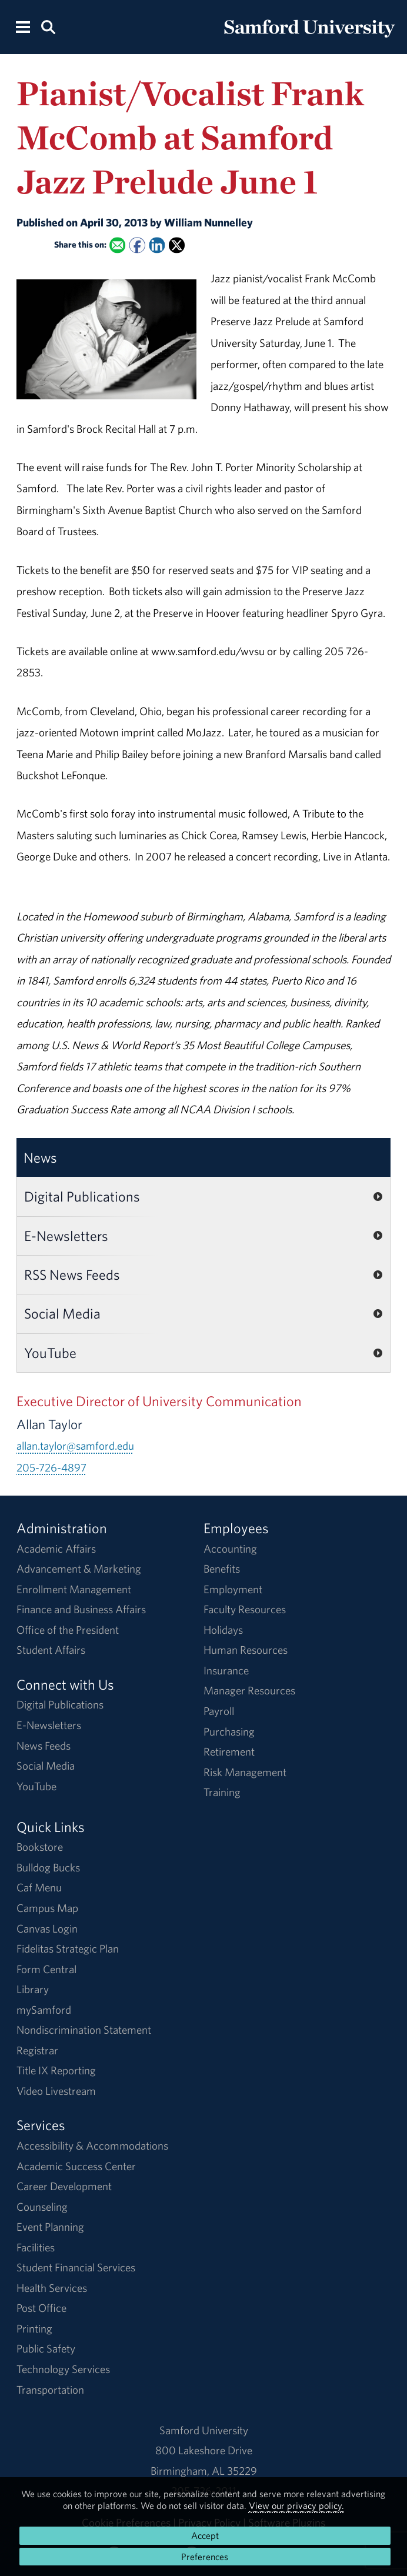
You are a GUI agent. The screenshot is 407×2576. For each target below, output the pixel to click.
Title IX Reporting (56, 2070)
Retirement (229, 1751)
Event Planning (50, 2227)
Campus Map (47, 1908)
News (40, 1157)
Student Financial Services (75, 2267)
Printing (34, 2328)
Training (222, 1792)
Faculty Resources (245, 1609)
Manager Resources (249, 1690)
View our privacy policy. (296, 2505)
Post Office (41, 2308)
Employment (233, 1589)
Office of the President (67, 1630)
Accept (205, 2535)
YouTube (50, 1353)
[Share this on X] (177, 245)
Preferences (204, 2556)
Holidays (223, 1630)
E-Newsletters (66, 1235)
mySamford (43, 2010)
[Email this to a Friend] (117, 245)
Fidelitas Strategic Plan (67, 1948)
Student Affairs (50, 1650)
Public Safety (45, 2348)
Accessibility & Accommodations (92, 2145)
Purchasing (229, 1731)
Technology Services (63, 2369)
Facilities (35, 2247)
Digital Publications (82, 1196)
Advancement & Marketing (78, 1568)
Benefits (222, 1568)
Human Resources (246, 1650)
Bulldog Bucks (48, 1867)
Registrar (37, 2050)
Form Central (46, 1969)
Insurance (226, 1670)
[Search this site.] (48, 26)
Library (32, 1989)
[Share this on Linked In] (157, 245)
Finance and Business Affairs (81, 1609)
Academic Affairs (56, 1548)
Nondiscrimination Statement (83, 2030)
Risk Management (245, 1772)
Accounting (230, 1548)
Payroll (219, 1711)
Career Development (64, 2186)
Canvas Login (47, 1928)
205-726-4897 (51, 1467)
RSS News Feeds (72, 1274)
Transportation (50, 2390)
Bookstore (39, 1847)
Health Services (51, 2288)
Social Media (62, 1313)
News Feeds (43, 1746)
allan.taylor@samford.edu (75, 1446)
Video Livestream (56, 2091)
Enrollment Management (73, 1589)
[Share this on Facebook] (137, 245)
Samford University (203, 2430)
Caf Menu (39, 1887)
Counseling (42, 2207)
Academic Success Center (76, 2166)
